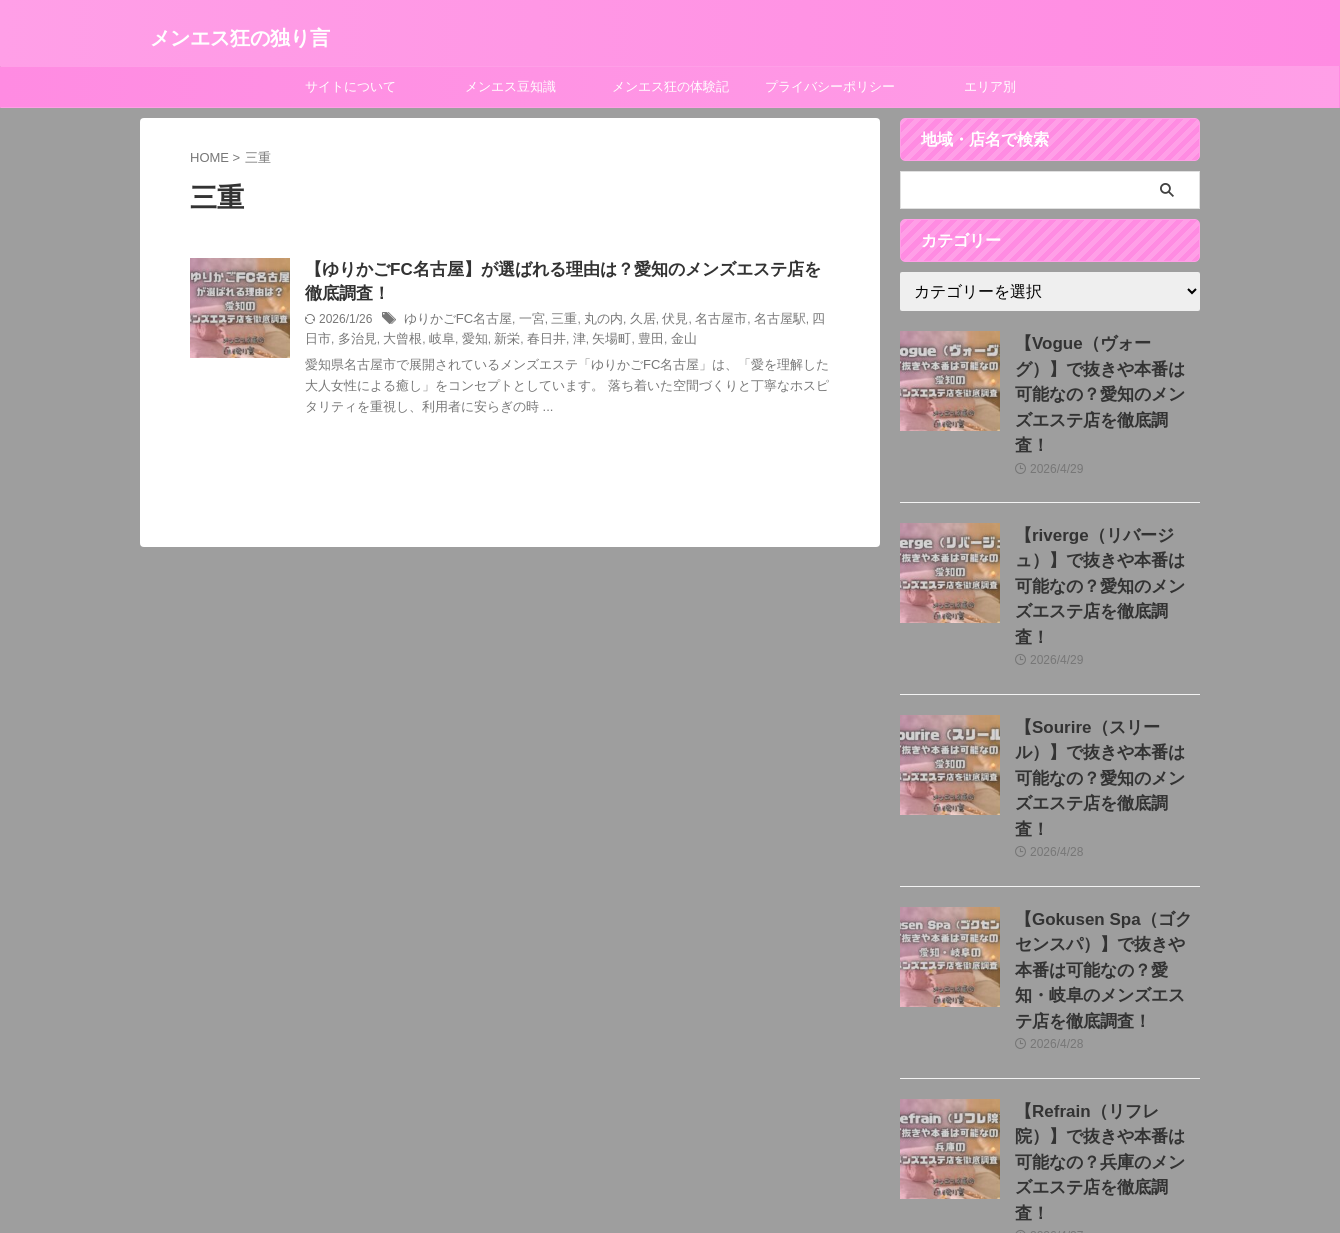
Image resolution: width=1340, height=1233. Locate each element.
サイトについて (350, 86)
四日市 (803, 323)
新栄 (464, 343)
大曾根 (366, 343)
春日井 (500, 343)
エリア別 (990, 86)
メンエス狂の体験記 (670, 86)
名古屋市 (700, 323)
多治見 (323, 343)
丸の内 (590, 323)
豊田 (598, 343)
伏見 (657, 323)
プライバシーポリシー (830, 86)
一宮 (522, 323)
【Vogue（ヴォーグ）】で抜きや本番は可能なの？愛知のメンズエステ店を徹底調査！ (1106, 364)
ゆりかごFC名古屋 (454, 323)
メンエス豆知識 (510, 86)
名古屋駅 (754, 323)
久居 (626, 323)
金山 (629, 343)
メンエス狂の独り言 (240, 38)
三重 (553, 323)
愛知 (433, 343)
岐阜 (402, 343)
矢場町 (562, 343)
